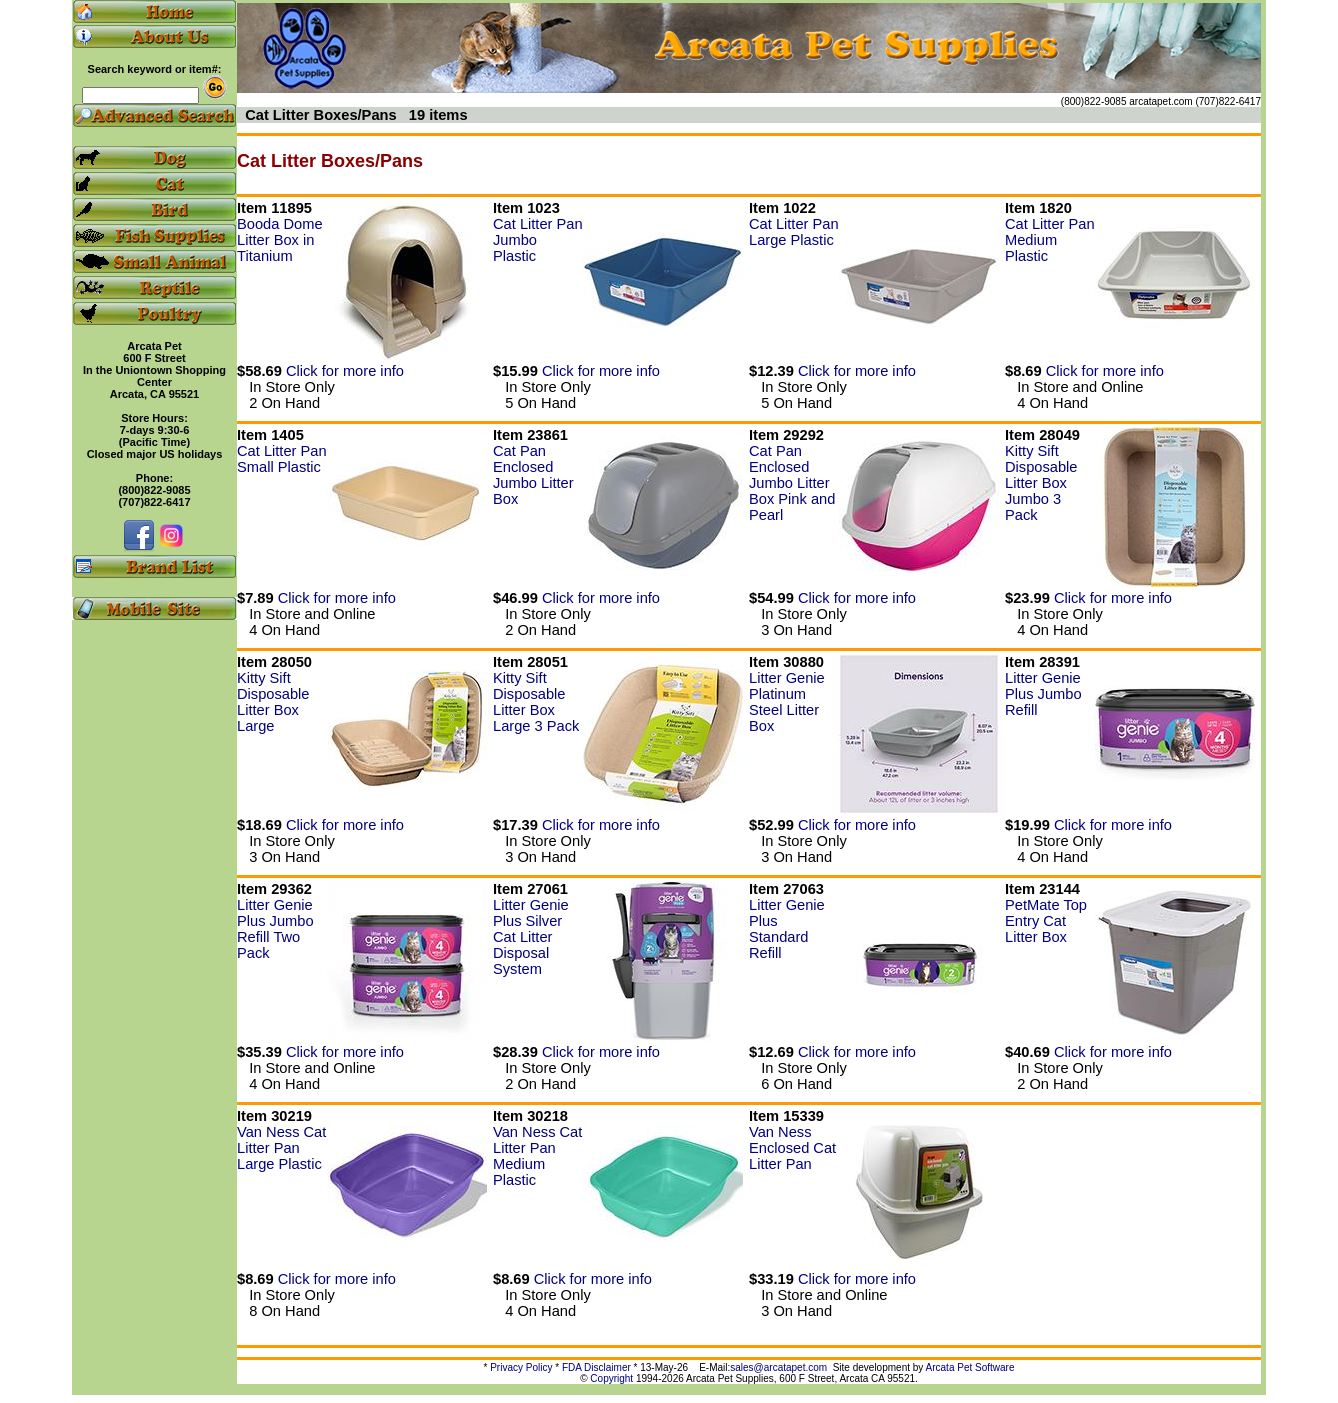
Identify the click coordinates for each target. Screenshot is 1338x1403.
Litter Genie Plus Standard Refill (787, 929)
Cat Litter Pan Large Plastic (794, 232)
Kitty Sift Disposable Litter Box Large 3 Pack (536, 702)
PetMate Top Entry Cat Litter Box (1046, 921)
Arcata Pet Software (970, 1367)
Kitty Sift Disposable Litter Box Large (273, 702)
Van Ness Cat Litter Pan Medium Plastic (537, 1156)
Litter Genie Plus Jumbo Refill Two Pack (275, 929)
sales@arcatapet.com (778, 1367)
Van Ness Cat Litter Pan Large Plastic (281, 1148)
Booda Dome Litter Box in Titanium (280, 240)
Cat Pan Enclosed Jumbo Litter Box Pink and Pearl (792, 483)
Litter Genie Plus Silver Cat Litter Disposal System (531, 937)
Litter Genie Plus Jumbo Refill (1043, 694)
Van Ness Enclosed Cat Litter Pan (792, 1148)
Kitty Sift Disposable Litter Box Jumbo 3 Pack (1041, 483)
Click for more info (345, 371)
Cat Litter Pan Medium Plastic (1050, 240)
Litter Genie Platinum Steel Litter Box (787, 702)
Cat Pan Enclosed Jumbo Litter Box (533, 475)
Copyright (611, 1378)
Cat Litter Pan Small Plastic (282, 459)
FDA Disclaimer (596, 1367)
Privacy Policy (521, 1367)
